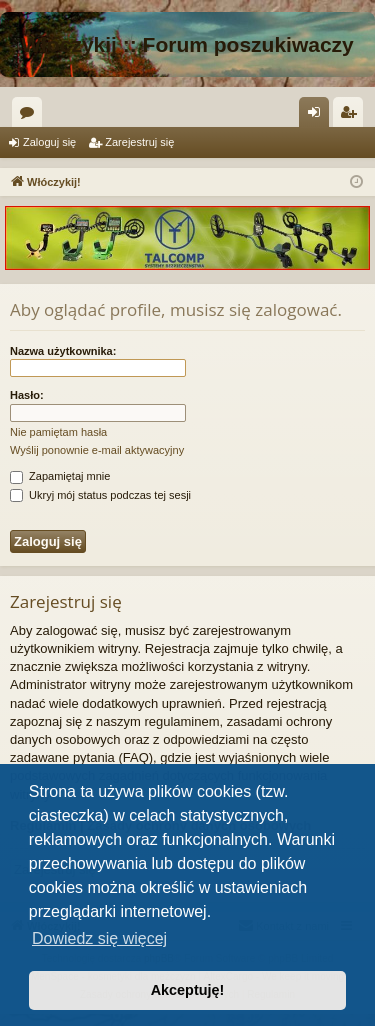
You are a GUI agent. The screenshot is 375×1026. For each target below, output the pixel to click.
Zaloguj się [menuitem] (318, 116)
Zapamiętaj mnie (60, 476)
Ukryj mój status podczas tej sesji (100, 495)
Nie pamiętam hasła (58, 432)
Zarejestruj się (139, 142)
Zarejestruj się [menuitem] (352, 116)
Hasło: (27, 395)
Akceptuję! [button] (188, 990)
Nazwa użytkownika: (63, 351)
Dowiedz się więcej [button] (99, 938)
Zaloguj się (49, 142)
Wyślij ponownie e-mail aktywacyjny (97, 450)
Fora (31, 116)
